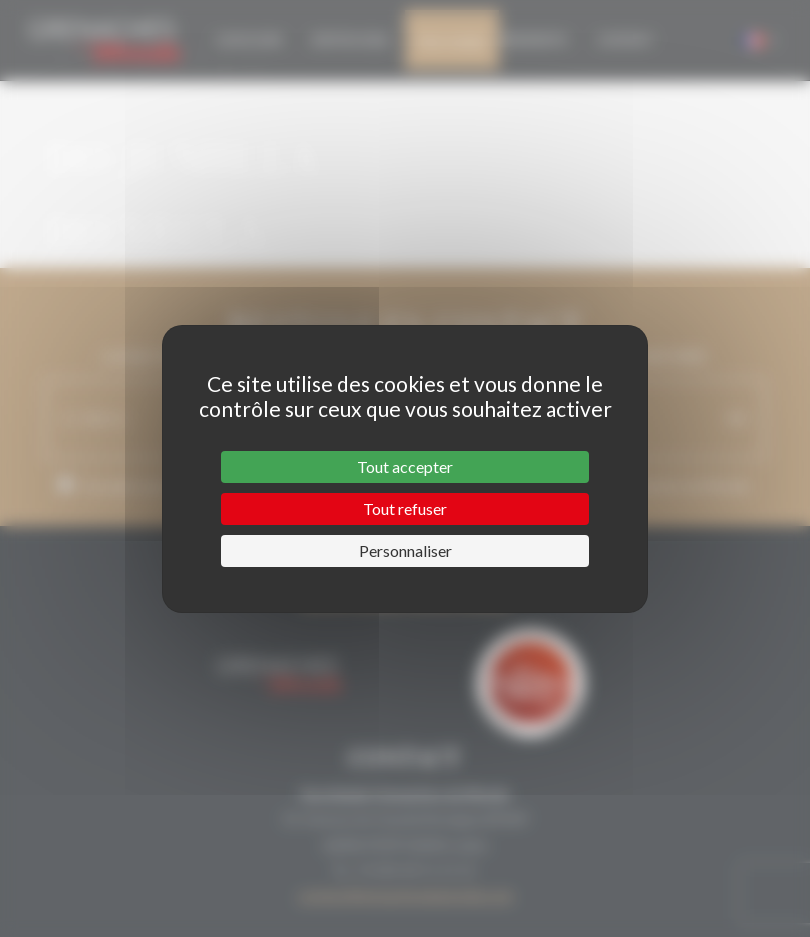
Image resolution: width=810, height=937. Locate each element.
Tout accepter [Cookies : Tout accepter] (405, 466)
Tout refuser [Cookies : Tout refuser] (405, 508)
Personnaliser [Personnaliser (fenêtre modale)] (405, 550)
